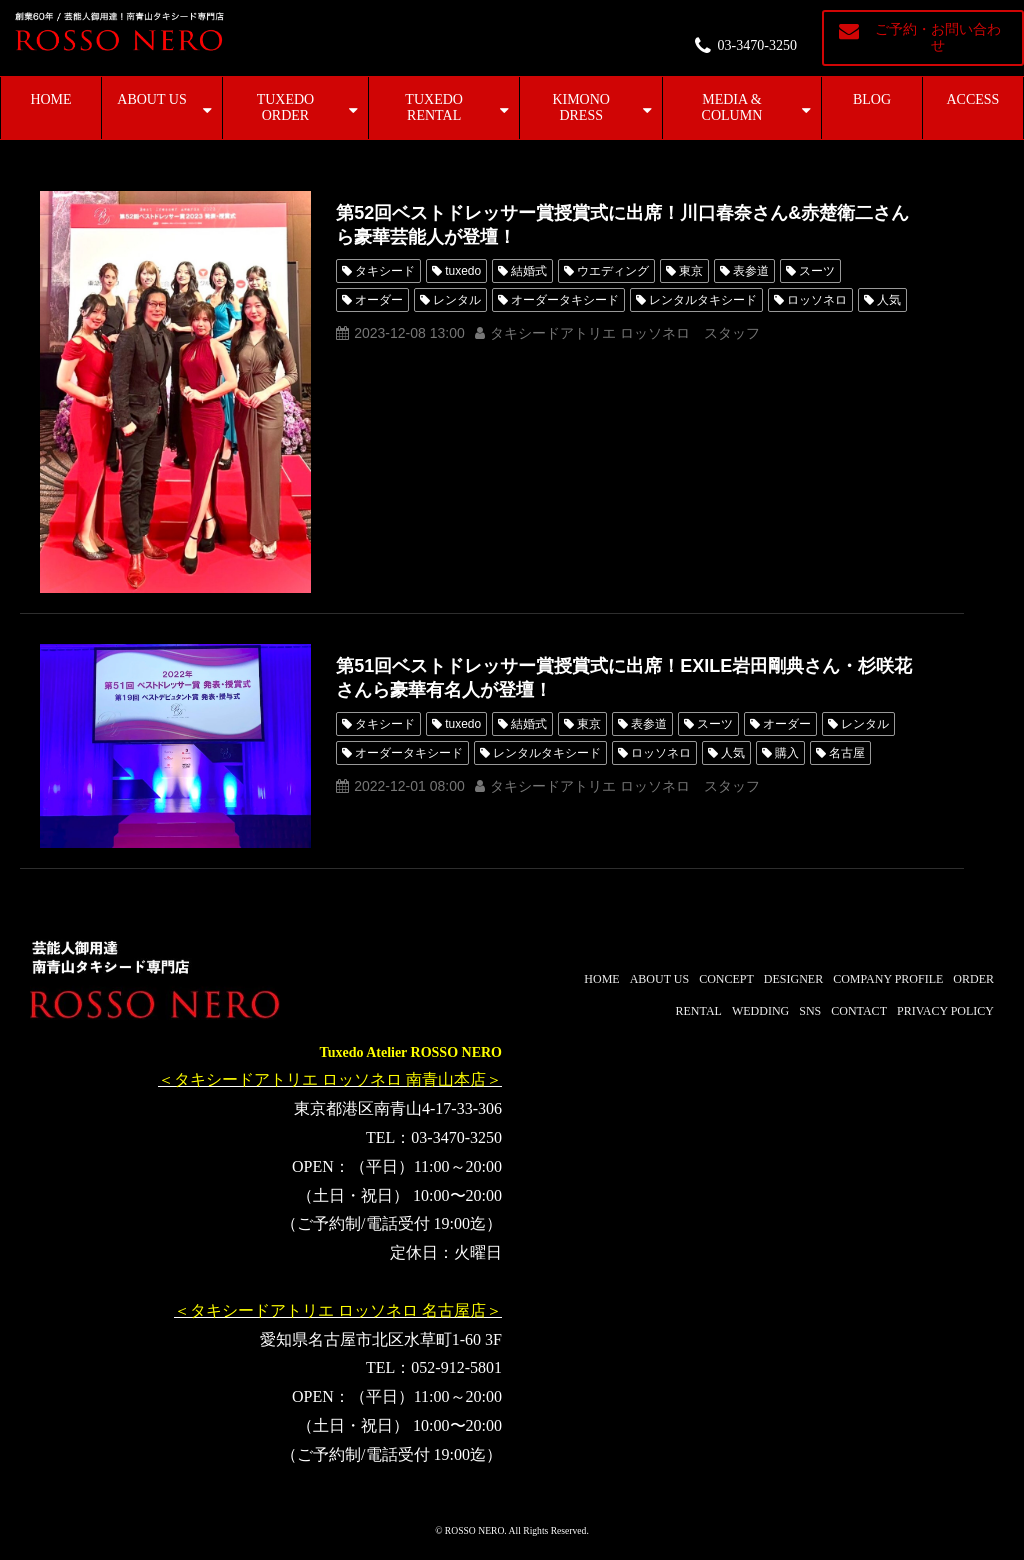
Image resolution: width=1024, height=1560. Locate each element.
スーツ (817, 271)
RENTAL (699, 1011)
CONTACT (859, 1011)
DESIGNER (793, 979)
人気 (889, 300)
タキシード (385, 271)
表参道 (751, 271)
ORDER (973, 979)
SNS (810, 1011)
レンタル (457, 300)
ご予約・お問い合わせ (938, 37)
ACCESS (973, 99)
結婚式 (529, 271)
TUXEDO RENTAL (434, 107)
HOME (50, 99)
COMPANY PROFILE (888, 979)
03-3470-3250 (757, 45)
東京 (691, 271)
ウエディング (613, 271)
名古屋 (847, 753)
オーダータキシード (565, 300)
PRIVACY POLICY (945, 1011)
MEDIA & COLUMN (732, 107)
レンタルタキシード (703, 300)
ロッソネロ (817, 300)
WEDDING (760, 1011)
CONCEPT (726, 979)
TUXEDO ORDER (286, 107)
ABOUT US (151, 99)
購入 (787, 753)
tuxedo (463, 271)
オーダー (379, 300)
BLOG (872, 99)
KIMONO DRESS (581, 107)
